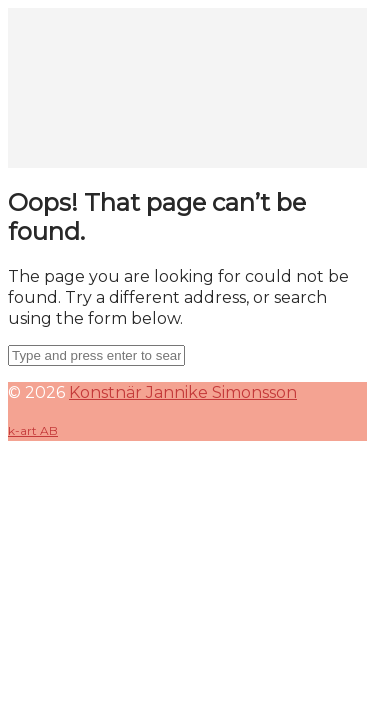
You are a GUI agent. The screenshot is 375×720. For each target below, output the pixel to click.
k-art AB (33, 430)
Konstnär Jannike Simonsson (183, 392)
